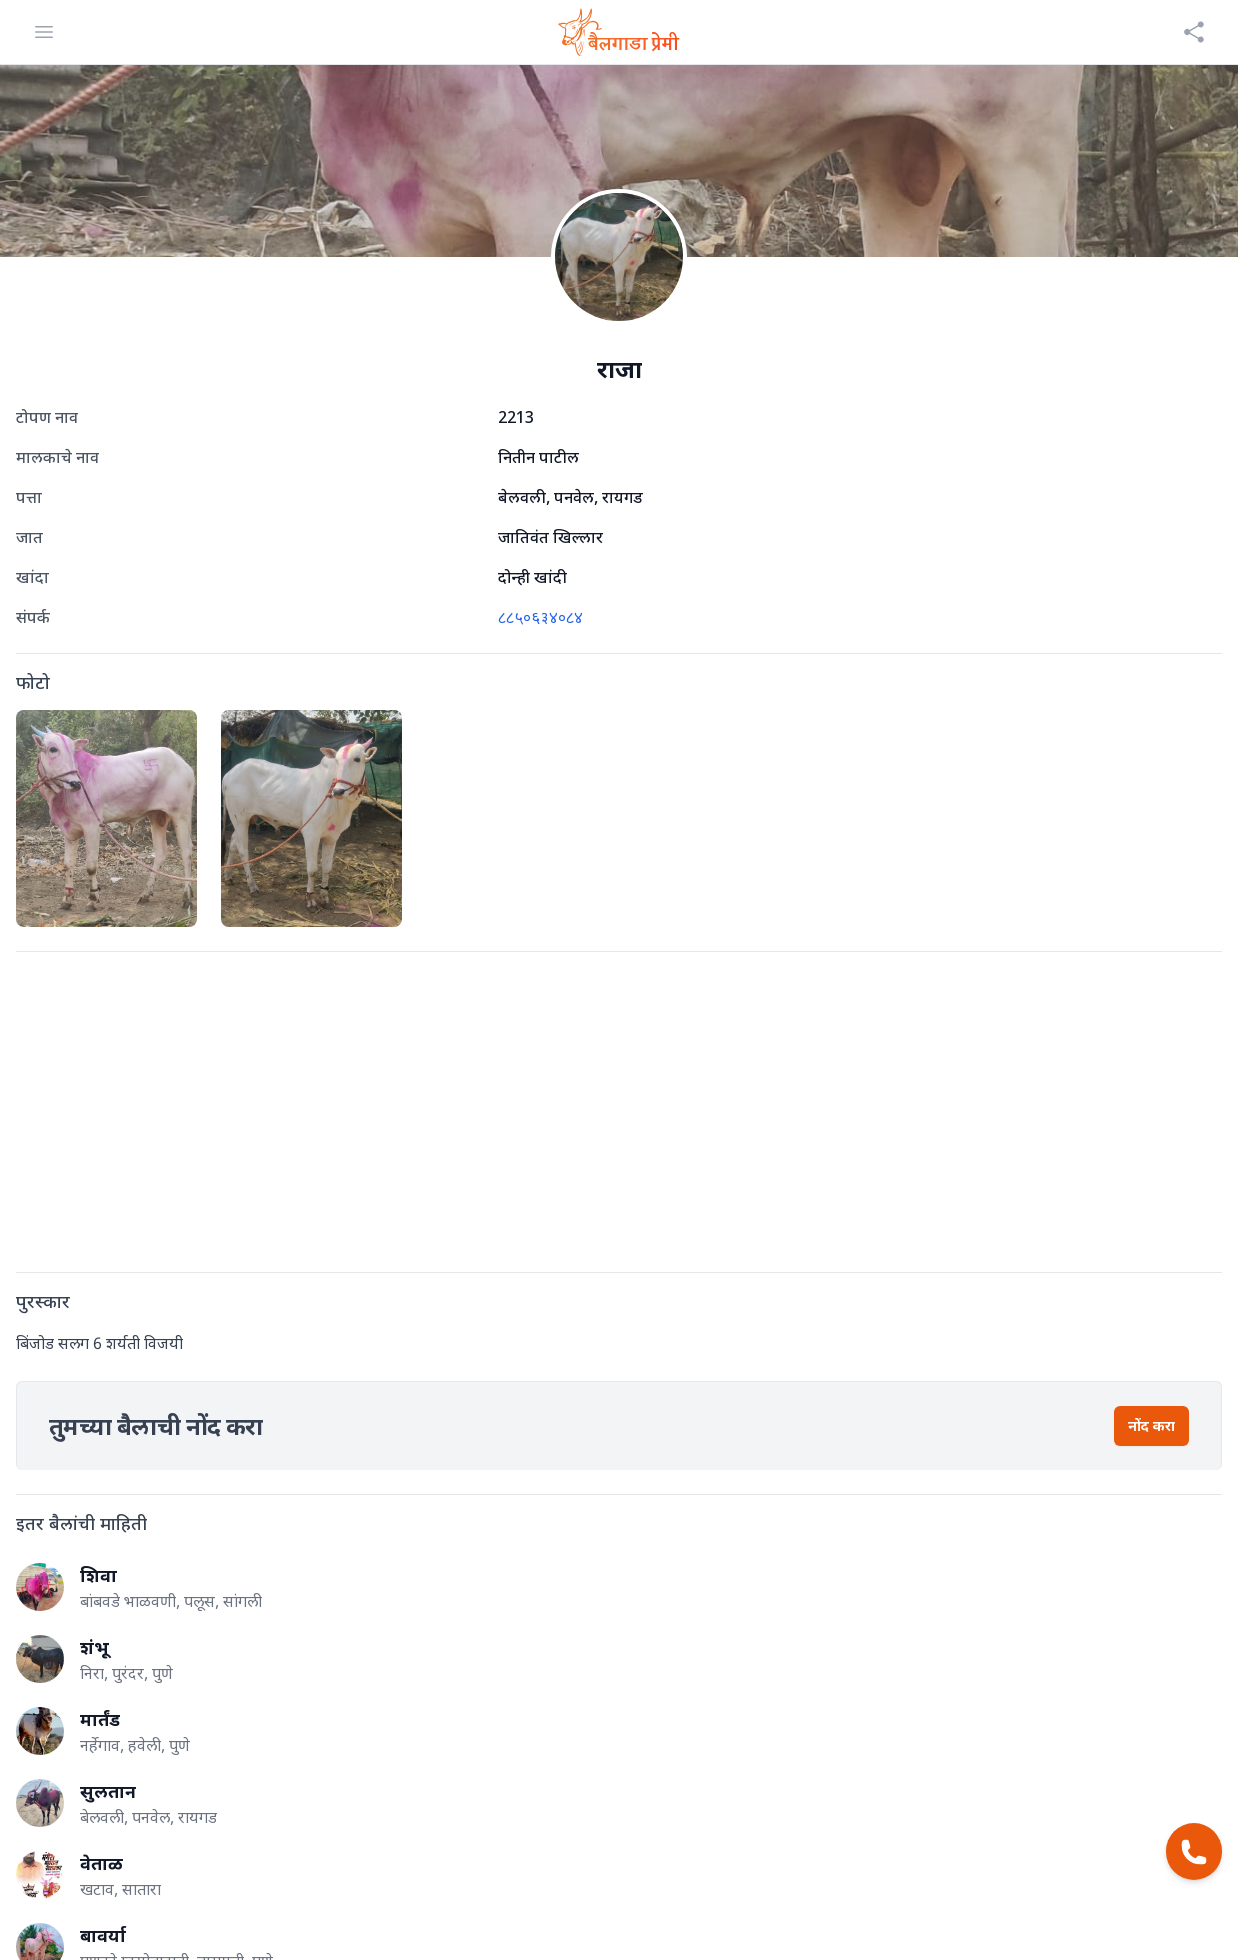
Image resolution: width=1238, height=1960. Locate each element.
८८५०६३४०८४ (540, 617)
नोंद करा (1151, 1425)
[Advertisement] (616, 1108)
